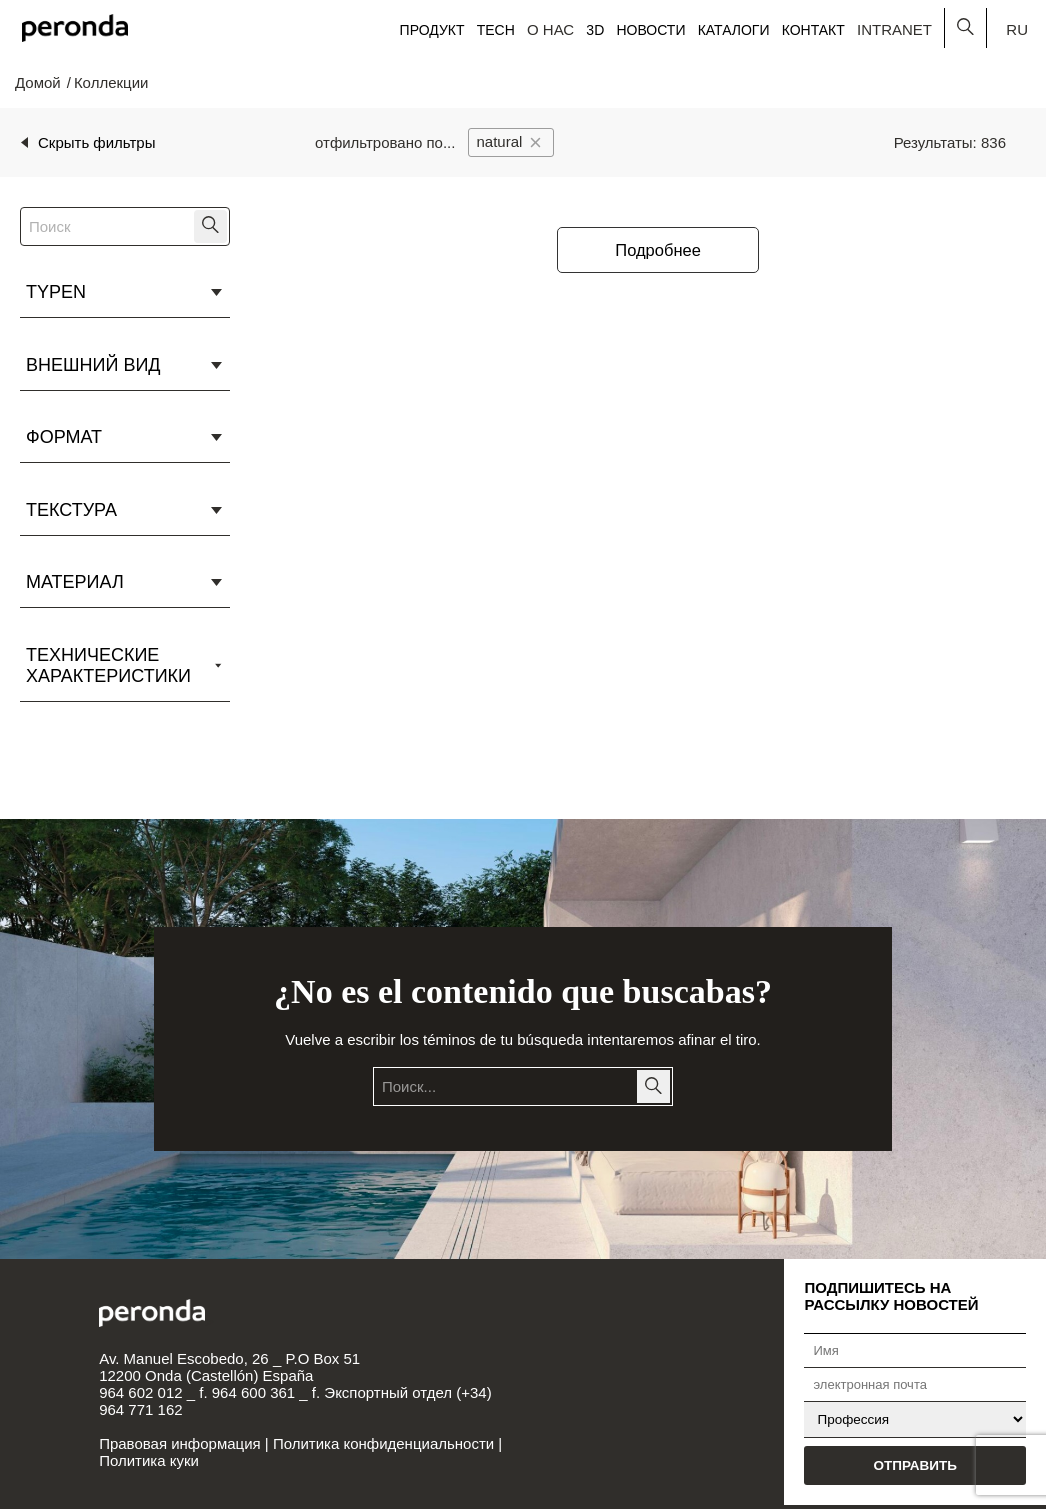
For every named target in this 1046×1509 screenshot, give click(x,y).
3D (595, 30)
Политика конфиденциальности (383, 1443)
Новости (650, 30)
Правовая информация (179, 1443)
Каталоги (734, 30)
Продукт (432, 30)
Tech (496, 30)
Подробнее (658, 250)
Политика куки (149, 1460)
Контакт (813, 30)
